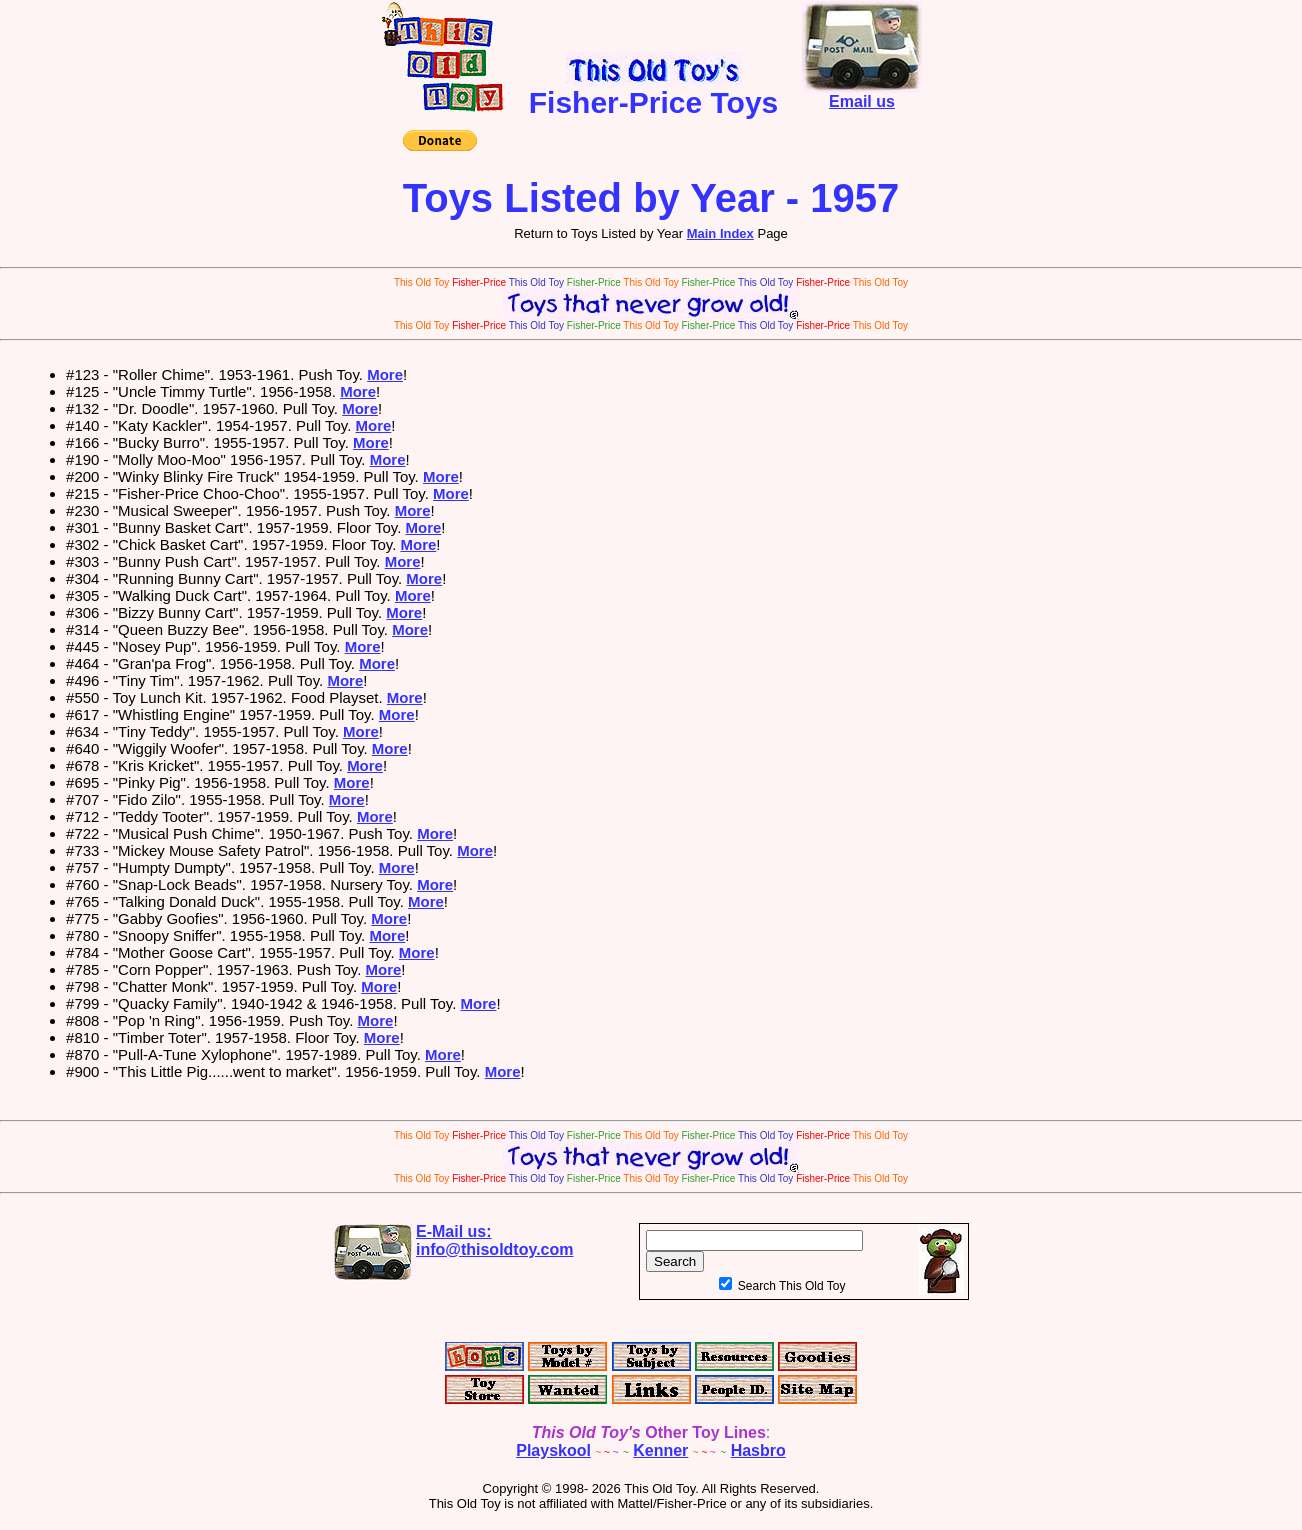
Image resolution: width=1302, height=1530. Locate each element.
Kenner (660, 1450)
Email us (862, 94)
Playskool (553, 1450)
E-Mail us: (495, 1240)
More (385, 374)
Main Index (720, 233)
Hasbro (758, 1450)
